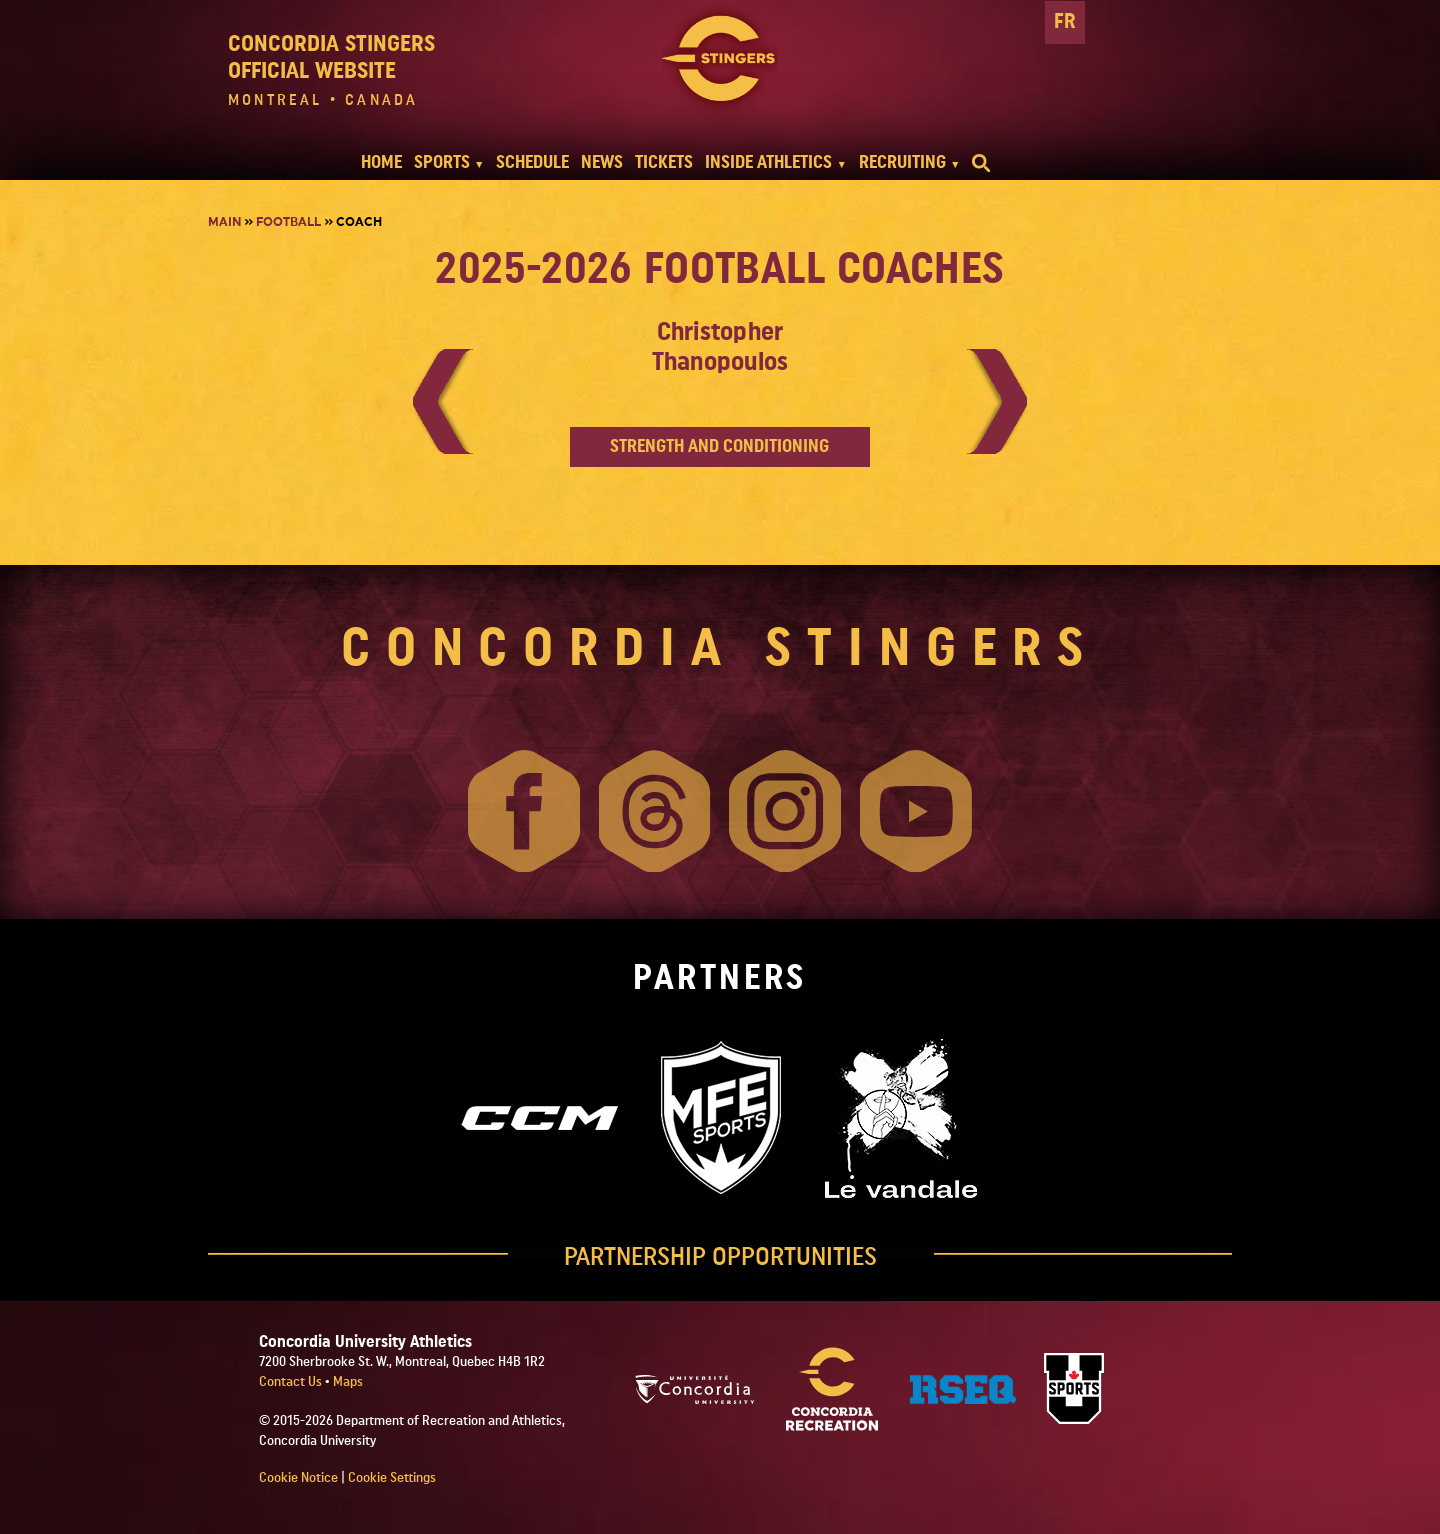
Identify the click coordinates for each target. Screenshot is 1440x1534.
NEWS (602, 162)
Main (224, 222)
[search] (981, 163)
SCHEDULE (532, 162)
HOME (381, 162)
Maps (348, 1382)
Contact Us (292, 1382)
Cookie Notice (298, 1478)
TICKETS (664, 162)
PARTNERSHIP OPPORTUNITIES (720, 1257)
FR (1065, 21)
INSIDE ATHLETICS (768, 162)
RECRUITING (902, 162)
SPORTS (442, 162)
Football (288, 222)
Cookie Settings (392, 1478)
